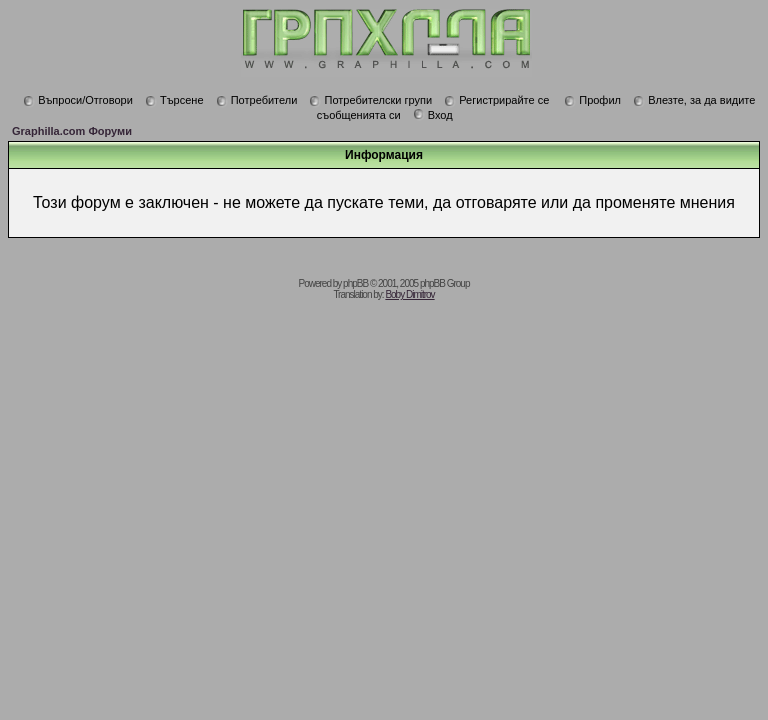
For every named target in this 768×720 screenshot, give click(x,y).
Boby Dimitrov (409, 294)
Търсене (174, 100)
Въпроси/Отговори (78, 100)
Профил (592, 100)
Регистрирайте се (496, 100)
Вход (433, 115)
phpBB (355, 283)
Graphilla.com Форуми (72, 131)
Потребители (257, 100)
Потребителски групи (370, 100)
